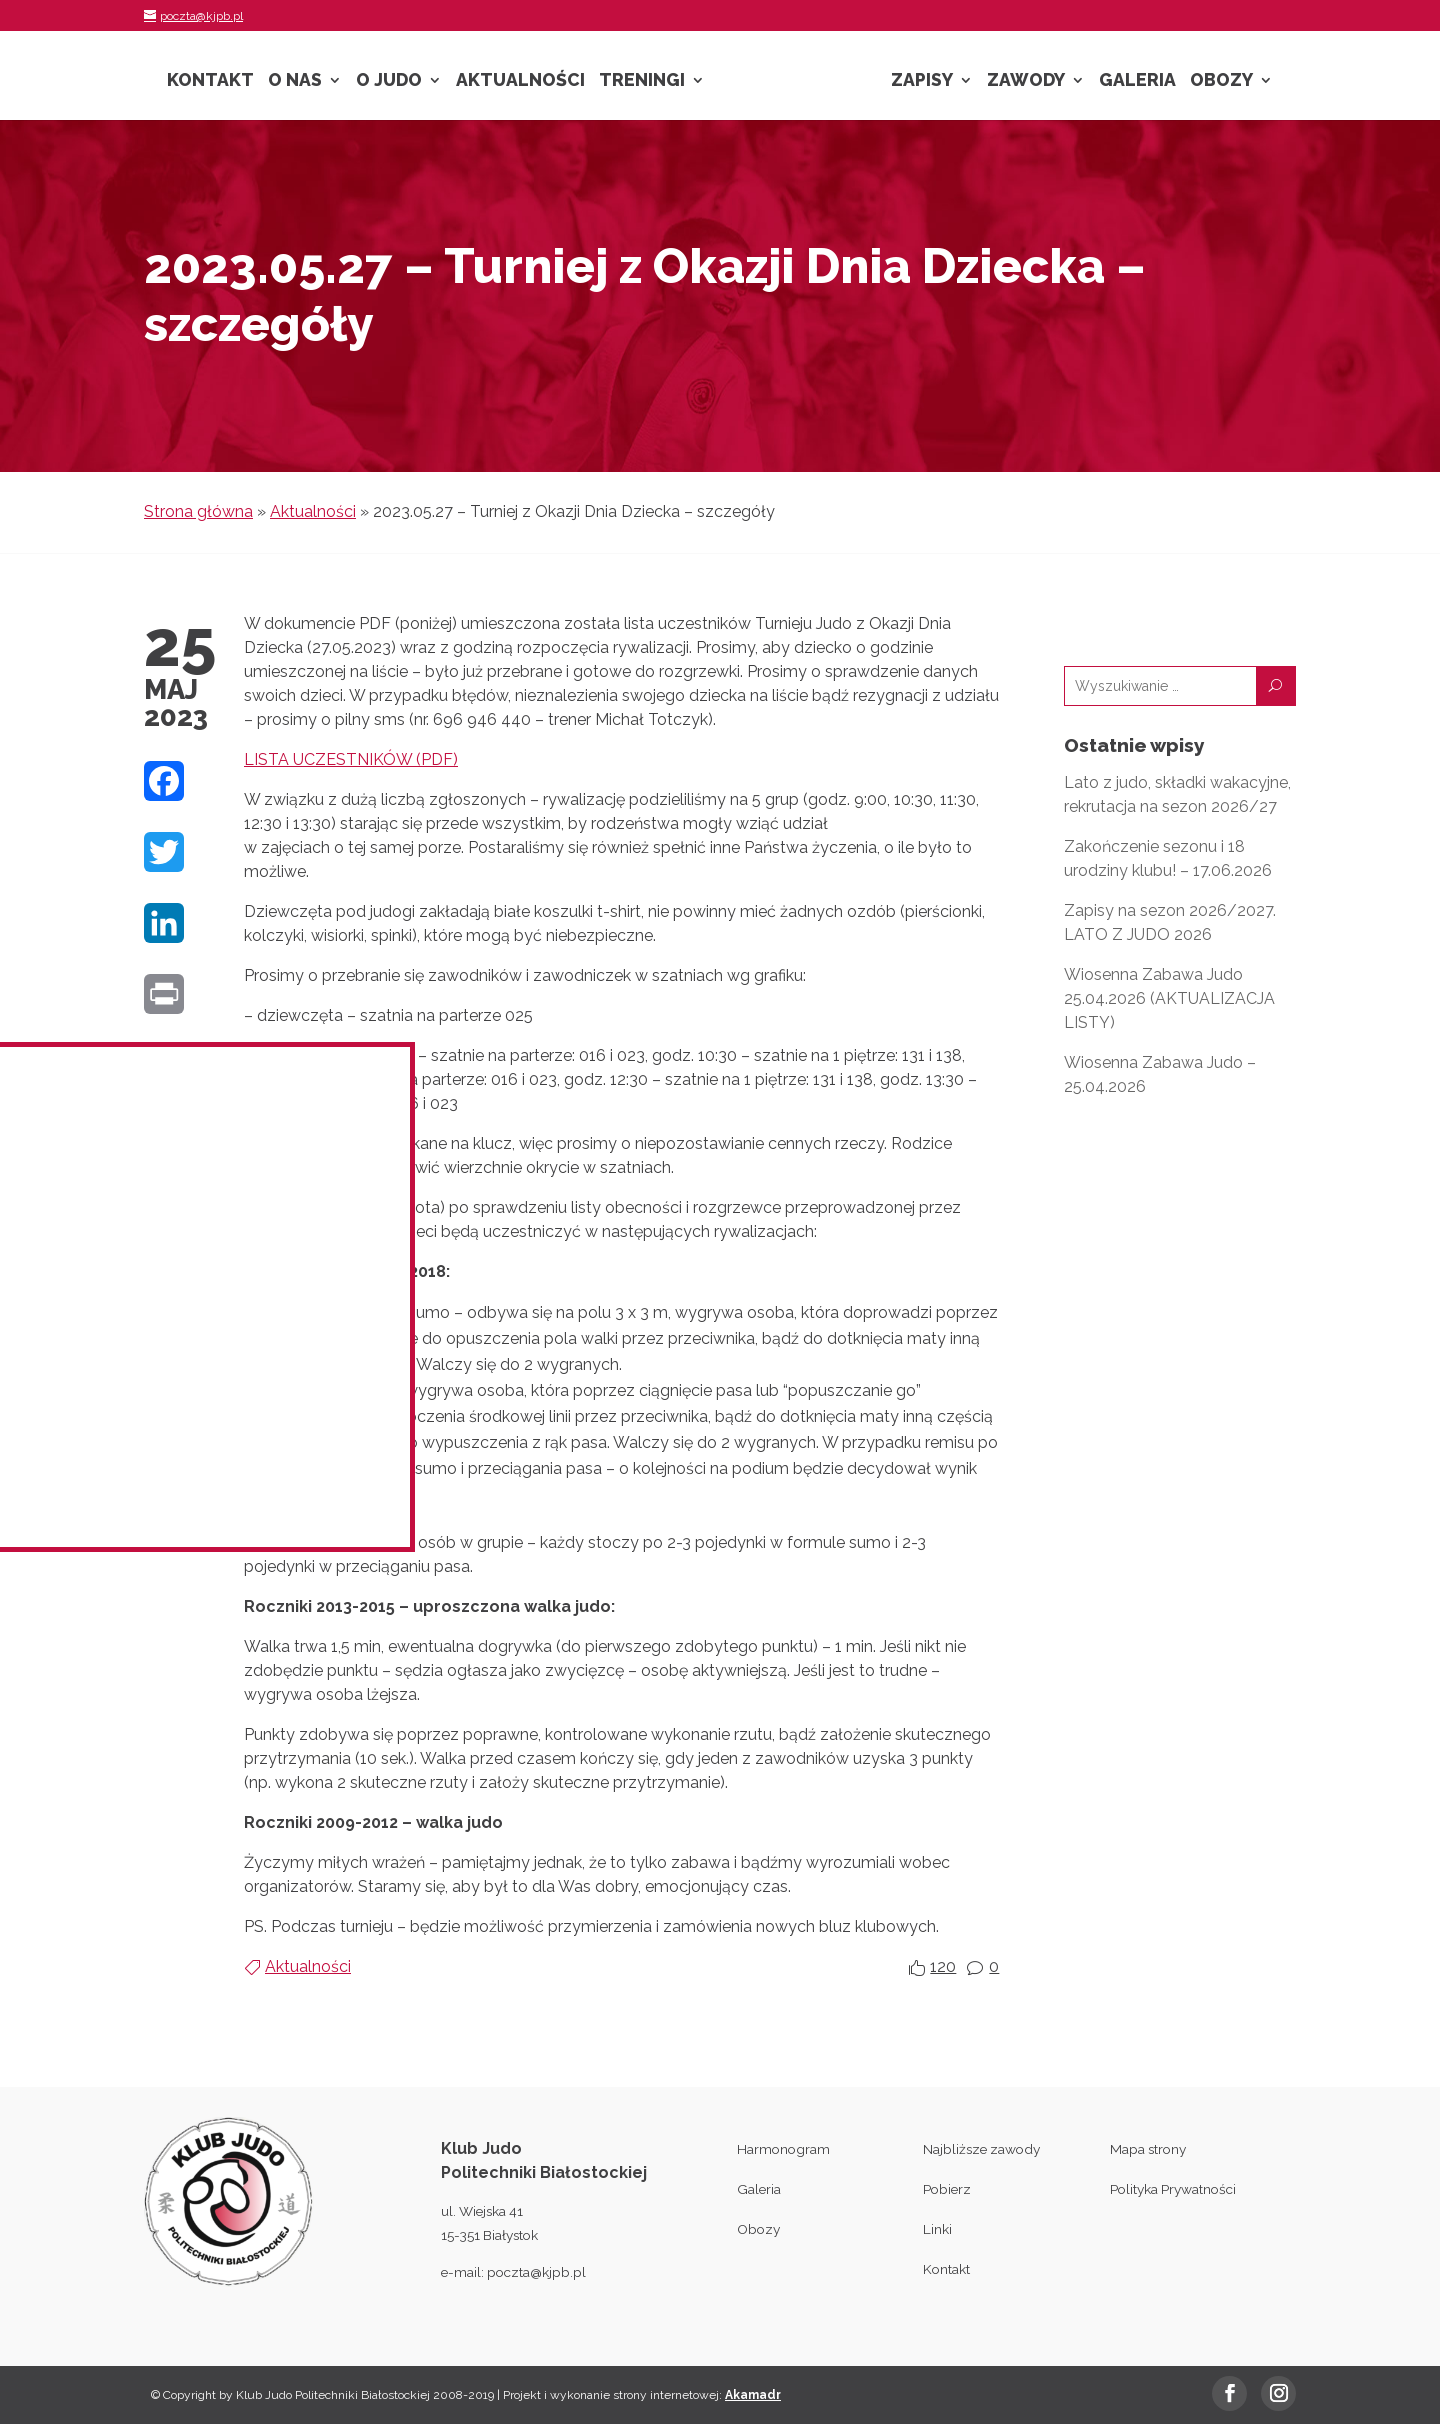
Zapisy (922, 81)
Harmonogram (783, 2149)
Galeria (1137, 81)
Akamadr (753, 2395)
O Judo (389, 81)
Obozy (1221, 81)
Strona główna (198, 511)
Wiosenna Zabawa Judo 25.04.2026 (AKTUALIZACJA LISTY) (1169, 998)
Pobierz (947, 2189)
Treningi (642, 81)
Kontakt (210, 81)
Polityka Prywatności (1173, 2189)
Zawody (1026, 81)
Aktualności (520, 81)
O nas (295, 81)
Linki (937, 2229)
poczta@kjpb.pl (536, 2272)
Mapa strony (1148, 2149)
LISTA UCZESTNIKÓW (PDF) (351, 759)
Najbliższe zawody (981, 2149)
